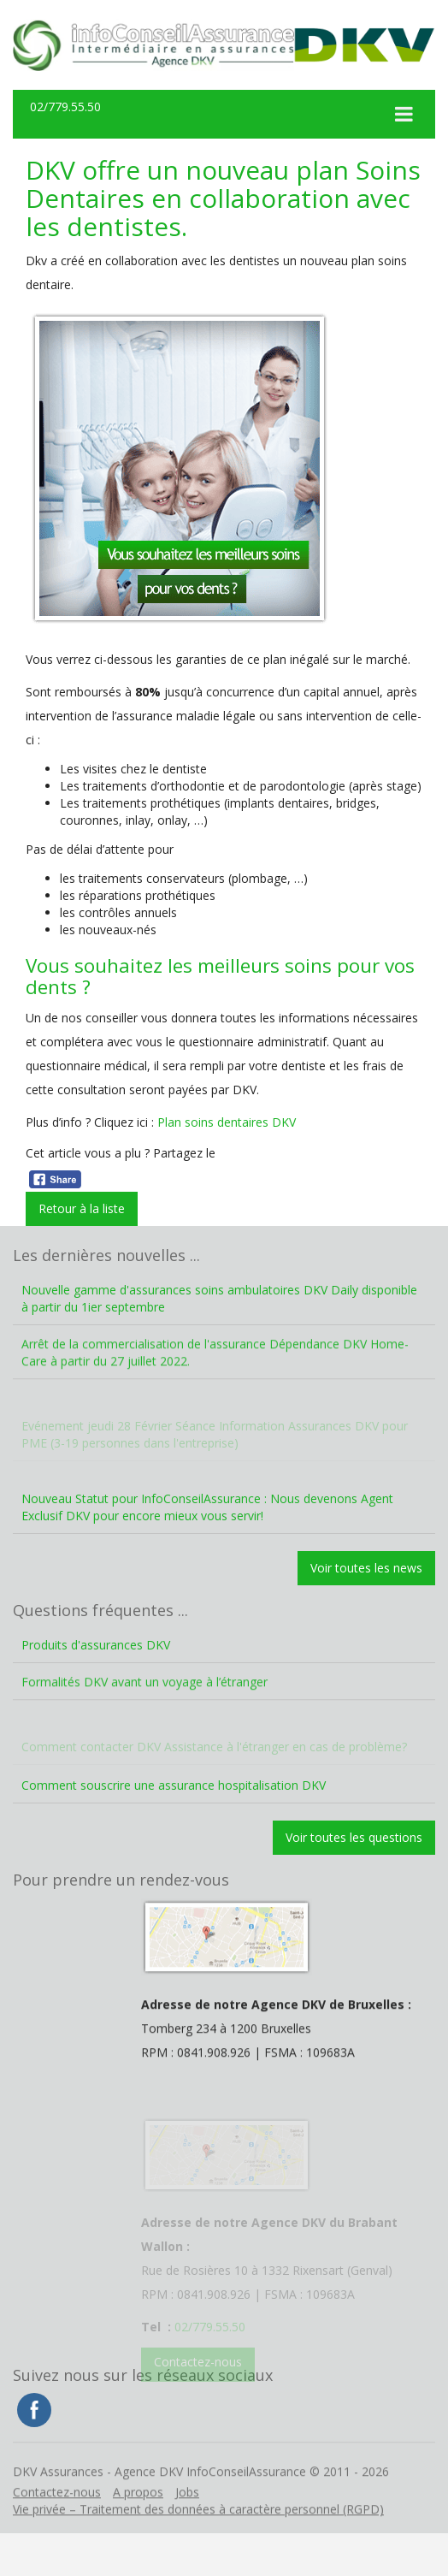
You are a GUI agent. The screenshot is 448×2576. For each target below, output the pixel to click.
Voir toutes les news (366, 1568)
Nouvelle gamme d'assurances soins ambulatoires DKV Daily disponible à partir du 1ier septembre (219, 1298)
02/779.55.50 (65, 106)
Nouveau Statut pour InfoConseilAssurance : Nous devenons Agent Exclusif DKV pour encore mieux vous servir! (207, 1507)
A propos (138, 2515)
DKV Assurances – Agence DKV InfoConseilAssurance (153, 45)
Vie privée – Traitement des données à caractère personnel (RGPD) (198, 2532)
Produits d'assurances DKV (95, 1645)
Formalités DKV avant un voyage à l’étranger (144, 1705)
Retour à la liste (81, 1208)
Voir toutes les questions (354, 1837)
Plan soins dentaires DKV (226, 1122)
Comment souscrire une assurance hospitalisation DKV (173, 1785)
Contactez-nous (57, 2515)
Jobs (187, 2515)
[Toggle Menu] (404, 114)
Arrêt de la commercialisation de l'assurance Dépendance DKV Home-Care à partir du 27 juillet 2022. (215, 1375)
